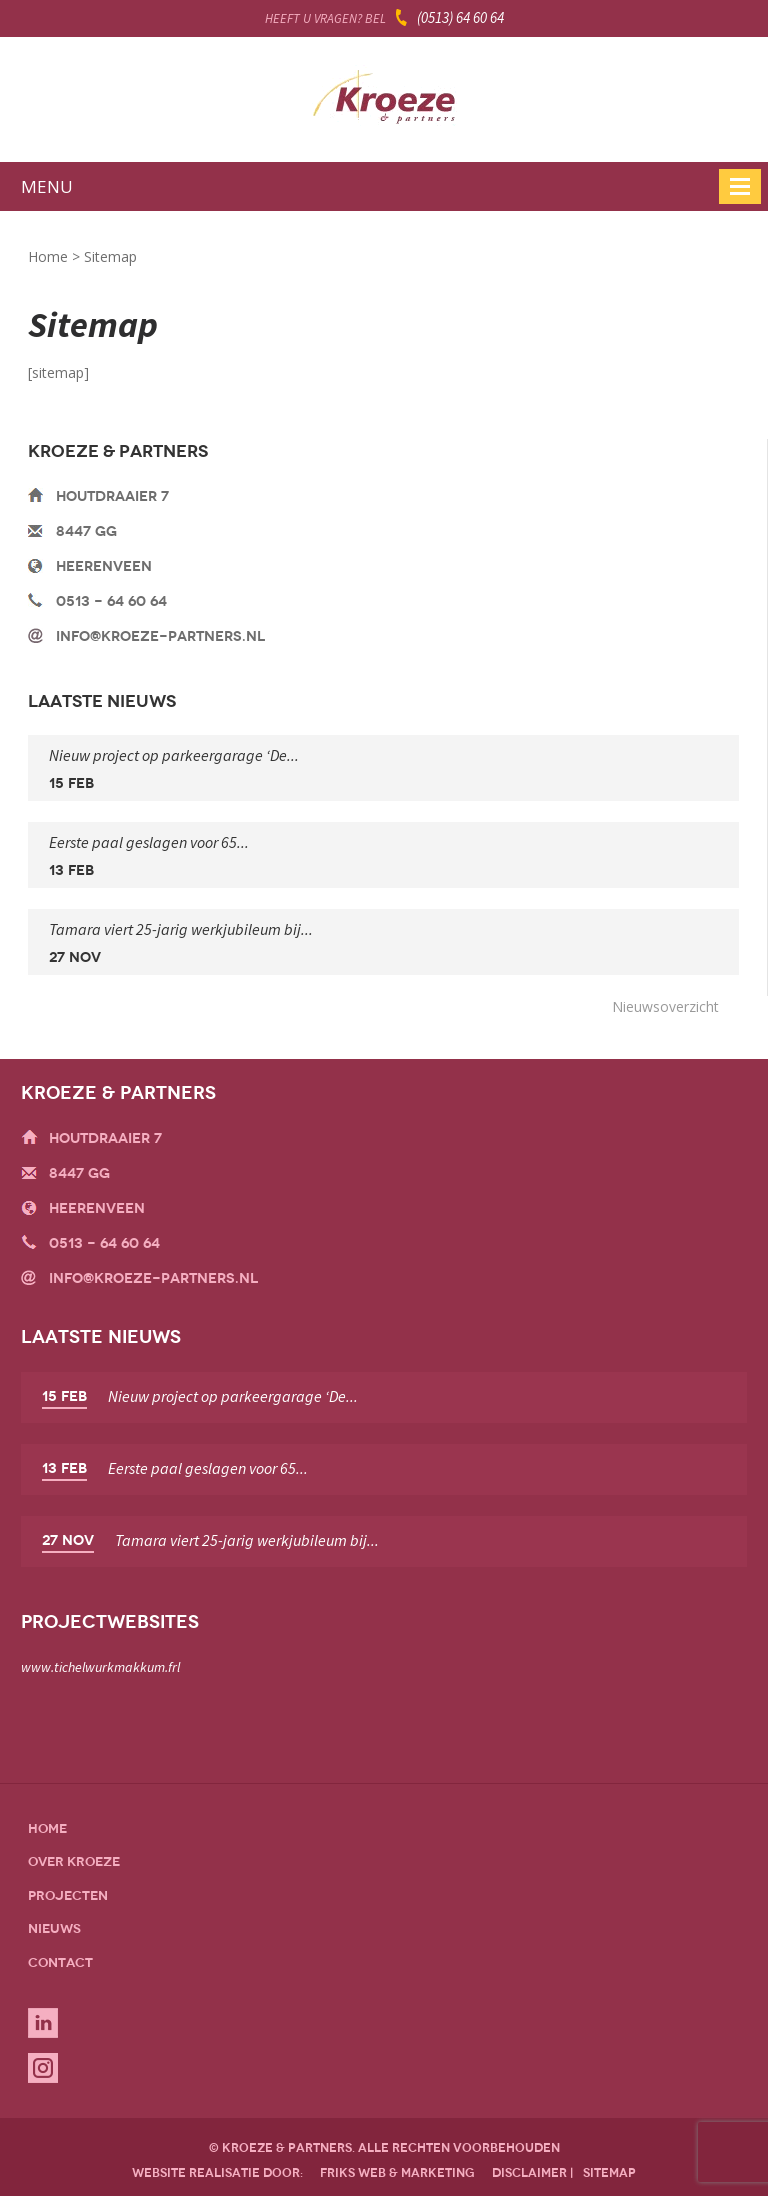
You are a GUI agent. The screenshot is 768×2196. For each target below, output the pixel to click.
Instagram (43, 2068)
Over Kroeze (74, 1861)
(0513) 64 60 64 (460, 17)
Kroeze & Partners (384, 103)
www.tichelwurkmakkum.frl (100, 1667)
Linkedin (43, 2023)
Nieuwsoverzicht (665, 1006)
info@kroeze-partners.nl (160, 636)
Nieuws (54, 1928)
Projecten (68, 1895)
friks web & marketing (397, 2173)
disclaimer (529, 2173)
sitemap (609, 2173)
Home (48, 256)
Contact (60, 1962)
